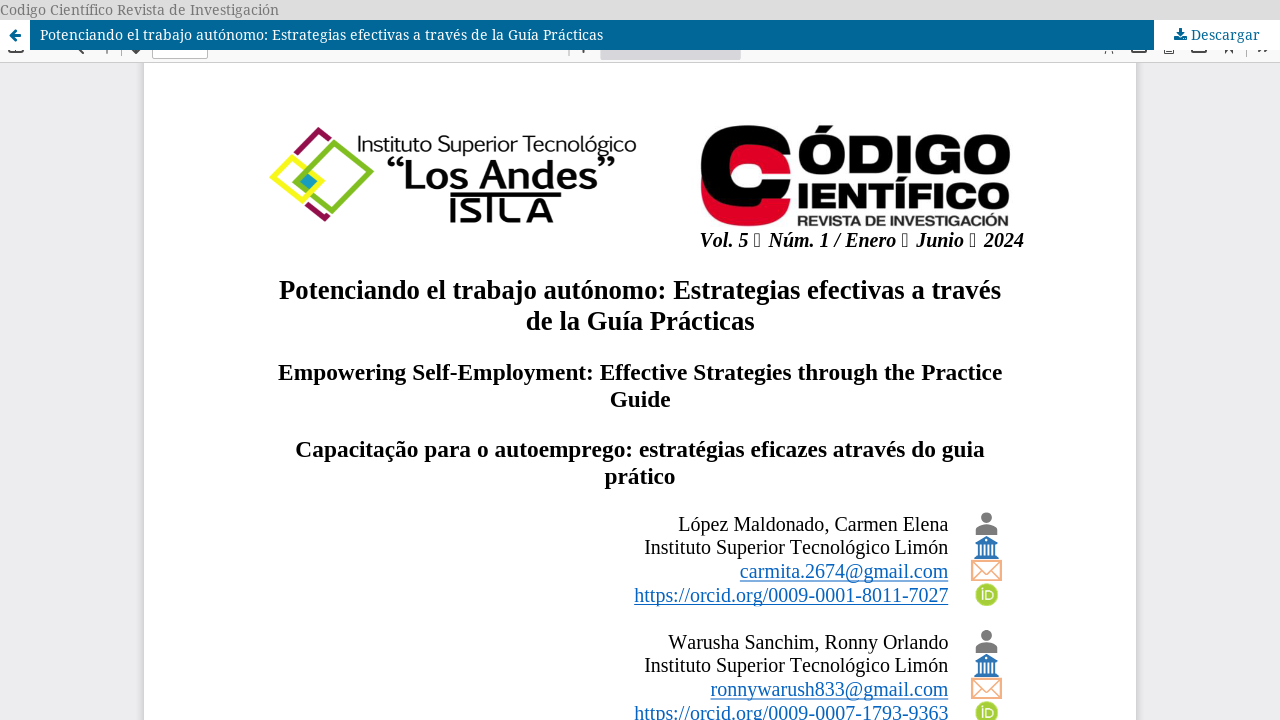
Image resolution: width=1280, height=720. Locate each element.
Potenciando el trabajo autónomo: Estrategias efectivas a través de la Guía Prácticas (321, 34)
